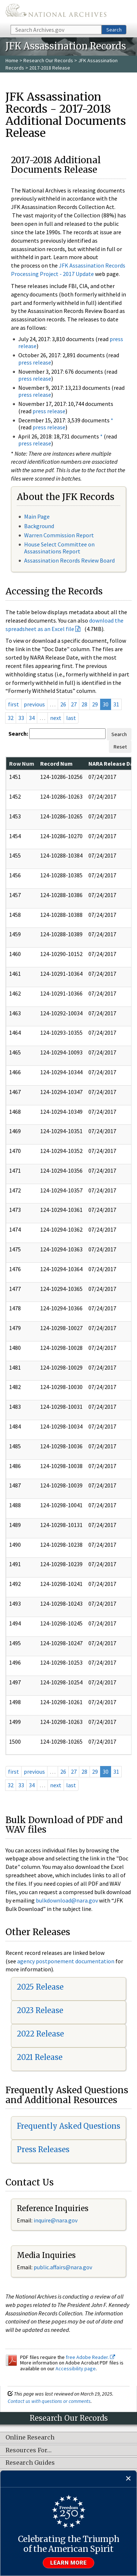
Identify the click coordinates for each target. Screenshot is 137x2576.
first (13, 704)
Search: (18, 733)
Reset (120, 746)
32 (11, 717)
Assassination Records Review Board (69, 560)
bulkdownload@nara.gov (67, 1900)
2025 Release (40, 1986)
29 (95, 704)
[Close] (128, 2478)
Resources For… (28, 2450)
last (71, 717)
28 (84, 704)
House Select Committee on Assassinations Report (59, 548)
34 (32, 717)
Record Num (56, 763)
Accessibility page (76, 2368)
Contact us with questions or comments (49, 2401)
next (55, 717)
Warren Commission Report (59, 535)
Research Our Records (48, 60)
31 (116, 704)
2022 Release (40, 2033)
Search (114, 29)
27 (74, 704)
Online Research (29, 2437)
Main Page (37, 516)
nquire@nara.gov (56, 2220)
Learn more (68, 2563)
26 (63, 704)
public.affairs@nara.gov (63, 2267)
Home (11, 60)
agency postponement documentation (65, 1961)
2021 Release (39, 2057)
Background (39, 526)
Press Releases (43, 2149)
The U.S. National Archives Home (55, 12)
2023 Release (40, 2010)
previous (34, 704)
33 (21, 717)
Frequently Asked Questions (68, 2126)
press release (34, 362)
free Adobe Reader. (90, 2357)
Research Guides (30, 2463)
